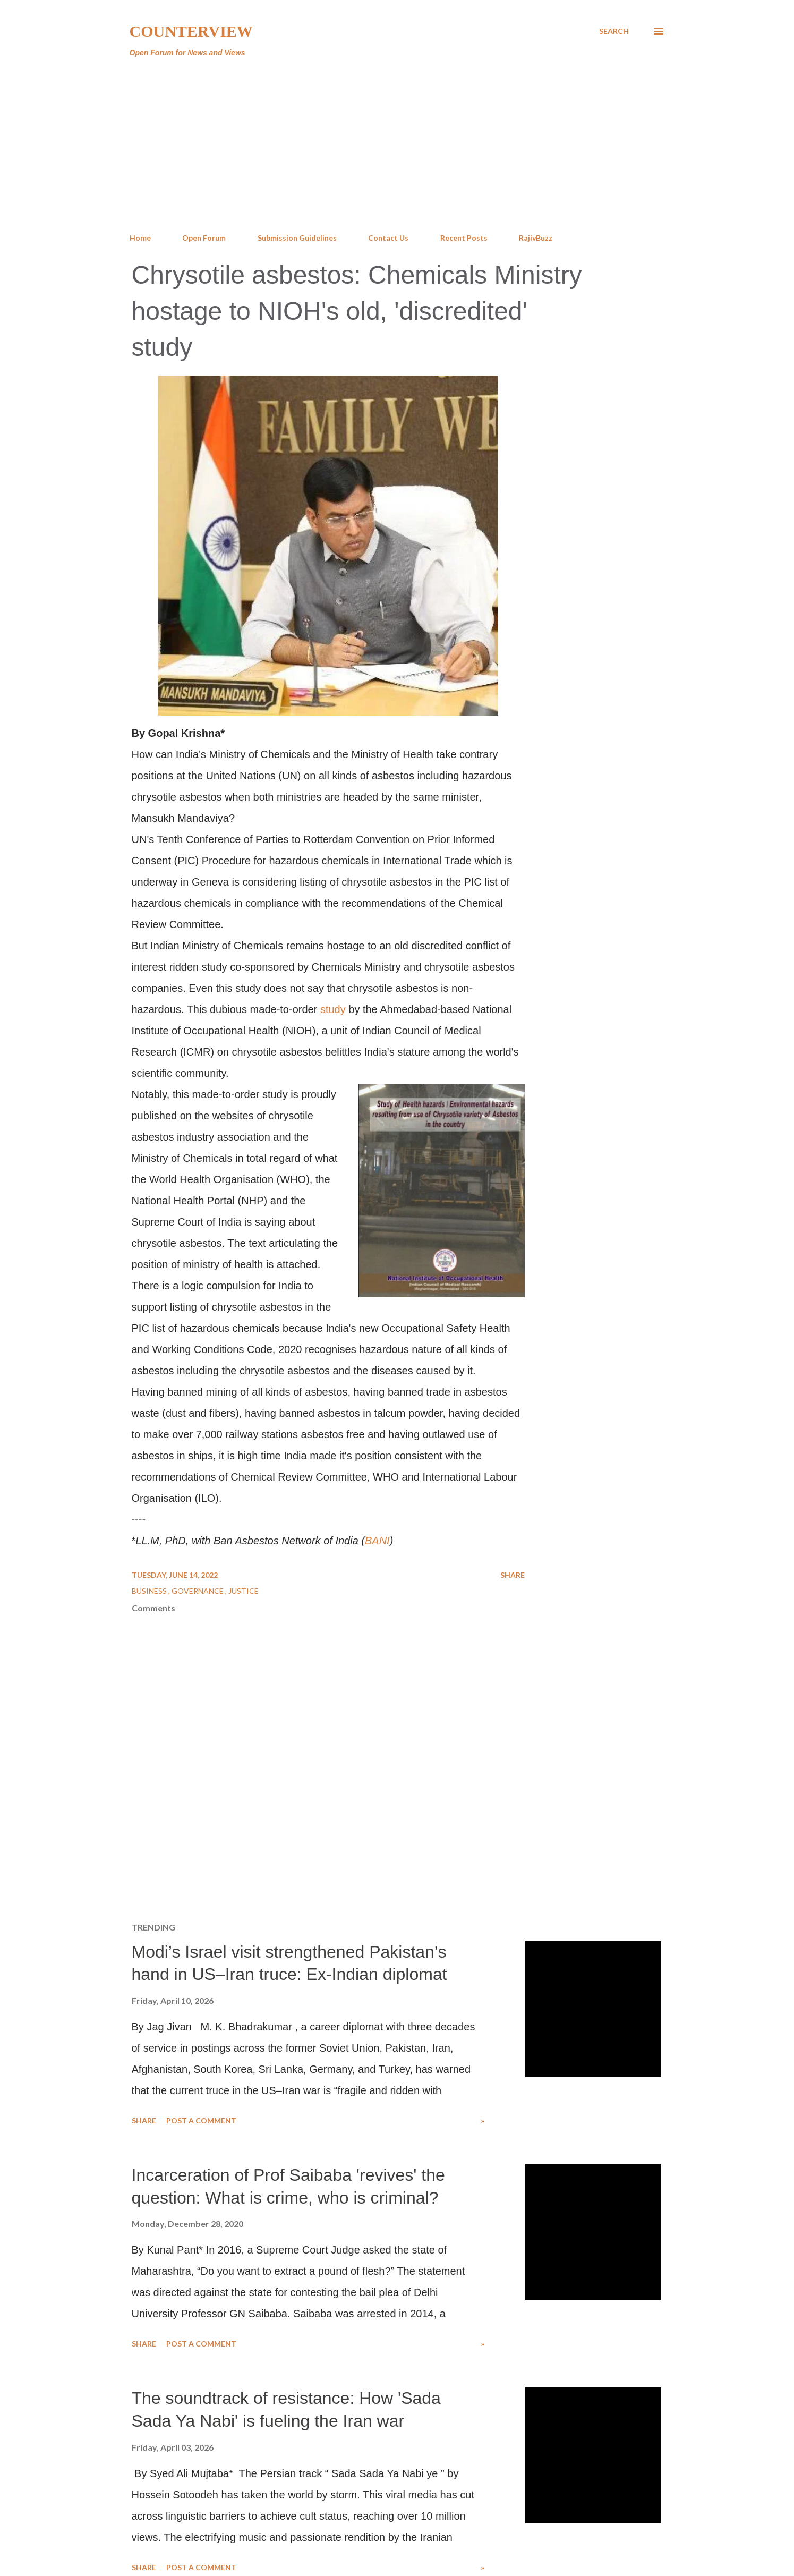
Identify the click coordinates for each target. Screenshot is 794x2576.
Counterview (191, 31)
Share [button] (512, 1574)
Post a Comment (201, 2120)
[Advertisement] (397, 145)
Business (150, 1590)
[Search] (614, 31)
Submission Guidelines (297, 237)
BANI (377, 1540)
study (333, 1009)
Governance (198, 1590)
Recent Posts (464, 237)
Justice (243, 1590)
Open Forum (204, 237)
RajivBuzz (535, 237)
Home (140, 237)
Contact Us (388, 237)
